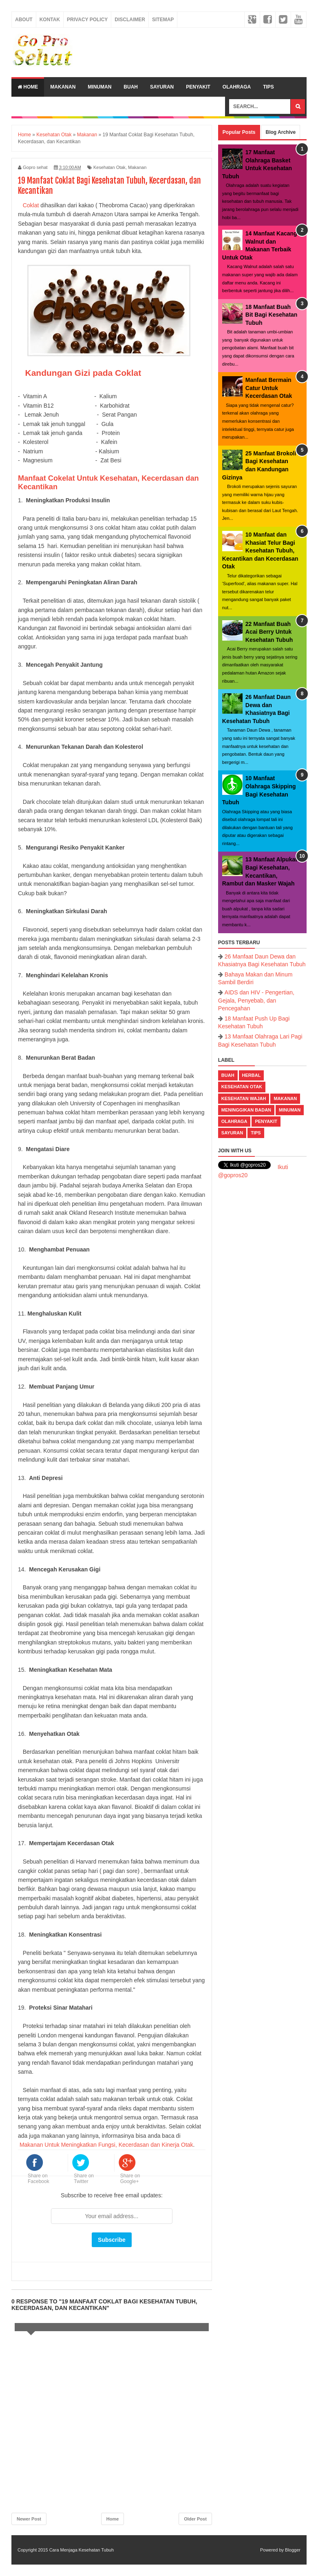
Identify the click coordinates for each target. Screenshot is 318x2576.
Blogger (292, 2549)
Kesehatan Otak (109, 167)
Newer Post (29, 2518)
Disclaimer (130, 19)
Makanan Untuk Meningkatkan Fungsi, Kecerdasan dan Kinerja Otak (106, 2144)
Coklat (31, 205)
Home (28, 87)
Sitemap (163, 19)
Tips (268, 87)
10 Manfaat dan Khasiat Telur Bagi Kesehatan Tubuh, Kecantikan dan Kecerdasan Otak (260, 550)
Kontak (50, 19)
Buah (131, 87)
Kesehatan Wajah (243, 1098)
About (24, 19)
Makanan (62, 87)
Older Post (195, 2518)
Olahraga (237, 87)
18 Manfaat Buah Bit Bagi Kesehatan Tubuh (271, 315)
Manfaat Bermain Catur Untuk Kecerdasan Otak (268, 388)
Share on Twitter (84, 2178)
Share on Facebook (38, 2178)
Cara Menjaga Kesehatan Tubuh (81, 2549)
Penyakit (198, 87)
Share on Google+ (130, 2178)
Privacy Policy (87, 19)
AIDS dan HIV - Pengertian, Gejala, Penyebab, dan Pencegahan (256, 1000)
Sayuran (162, 87)
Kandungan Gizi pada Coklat (83, 372)
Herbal (251, 1075)
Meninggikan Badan (246, 1109)
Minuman (99, 87)
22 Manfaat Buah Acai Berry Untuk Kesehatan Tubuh (269, 632)
